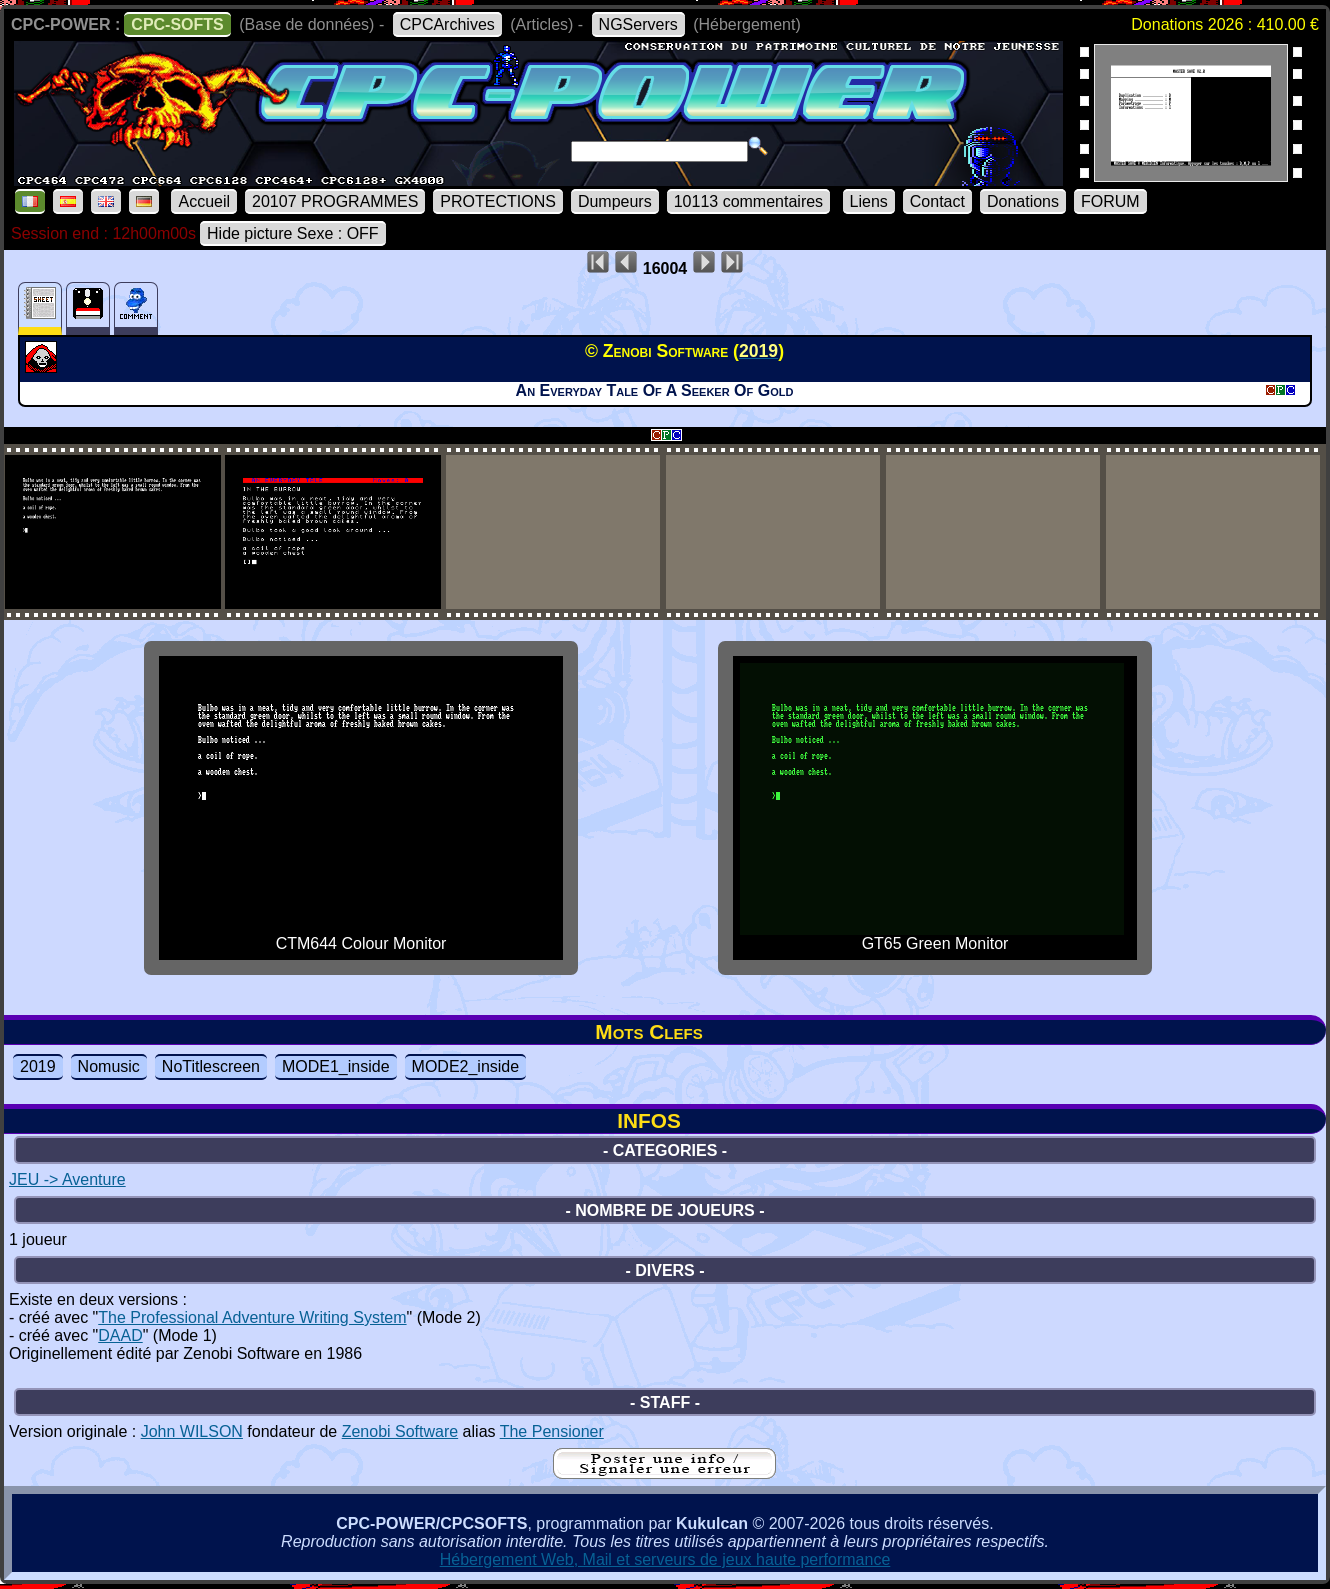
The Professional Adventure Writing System (252, 1317)
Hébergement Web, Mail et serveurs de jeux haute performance (665, 1559)
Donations (1023, 201)
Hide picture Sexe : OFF (293, 233)
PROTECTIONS (498, 201)
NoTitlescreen (211, 1066)
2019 (38, 1066)
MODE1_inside (336, 1066)
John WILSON (192, 1431)
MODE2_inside (466, 1066)
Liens (869, 201)
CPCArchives (447, 24)
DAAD (120, 1335)
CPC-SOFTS (177, 24)
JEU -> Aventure (67, 1179)
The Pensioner (552, 1431)
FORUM (1110, 201)
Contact (937, 201)
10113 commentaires (748, 201)
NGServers (638, 24)
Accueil (204, 201)
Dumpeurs (615, 201)
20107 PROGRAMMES (335, 201)
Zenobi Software (400, 1431)
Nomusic (109, 1066)
